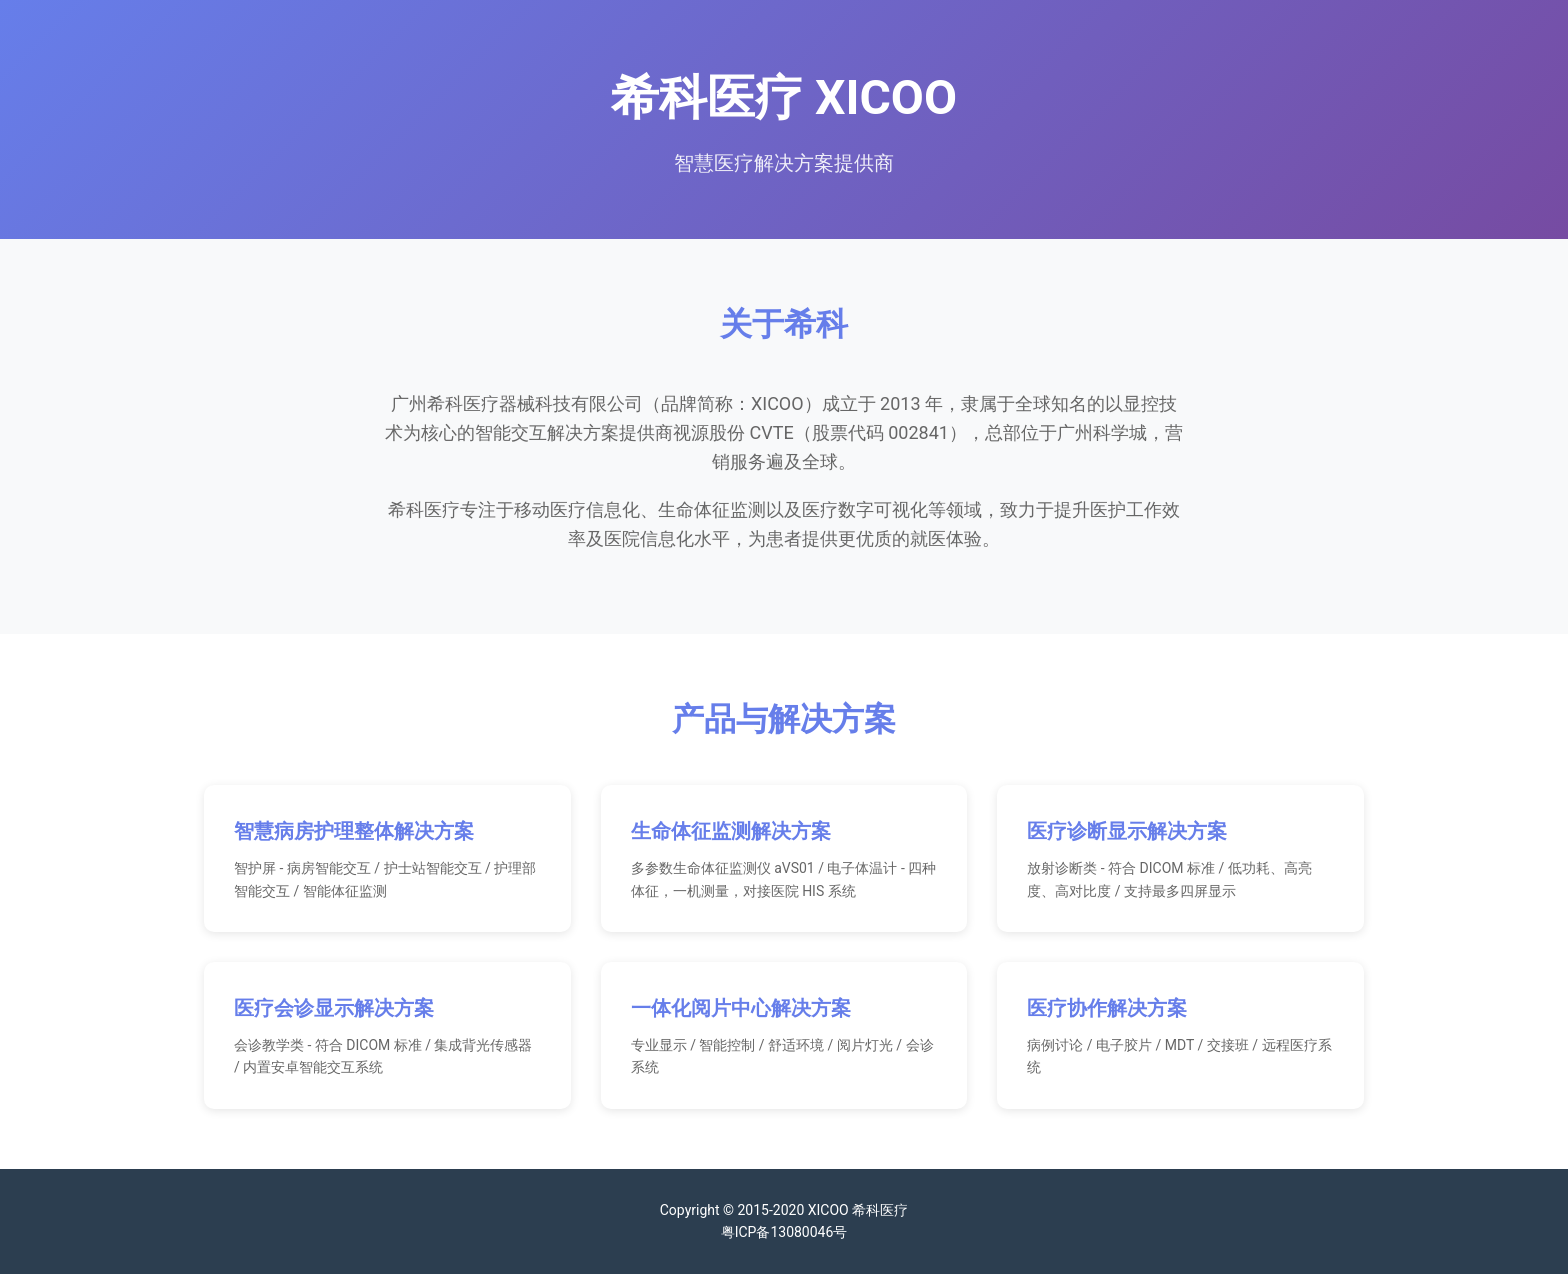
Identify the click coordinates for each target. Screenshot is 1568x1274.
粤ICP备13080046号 (784, 1232)
